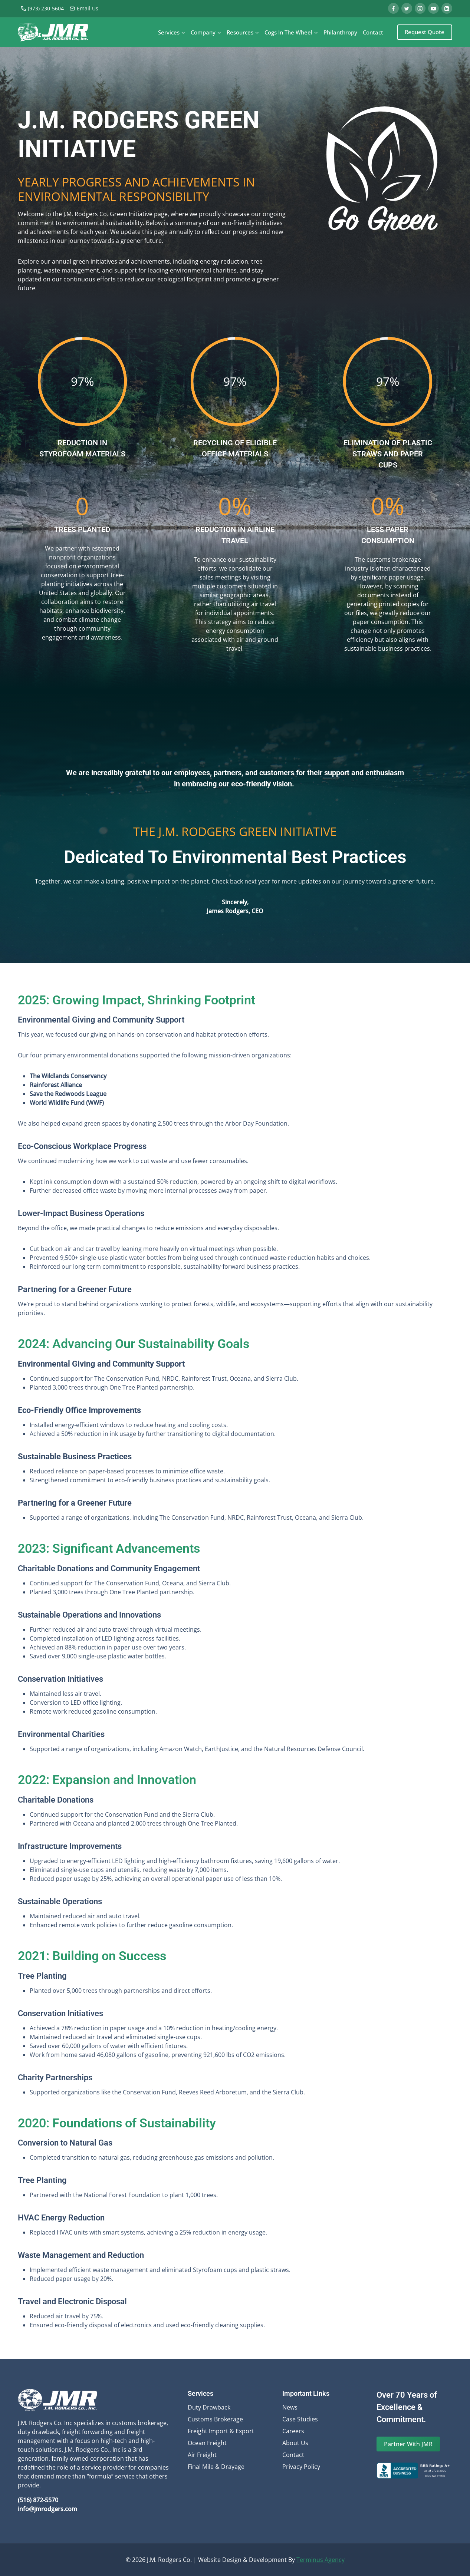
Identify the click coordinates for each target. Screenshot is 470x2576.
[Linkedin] (446, 8)
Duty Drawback (209, 2407)
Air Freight (202, 2455)
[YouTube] (433, 8)
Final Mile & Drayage (216, 2467)
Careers (293, 2431)
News (290, 2407)
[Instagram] (420, 8)
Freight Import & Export (221, 2431)
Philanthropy (340, 32)
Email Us (84, 8)
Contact (373, 32)
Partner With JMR (408, 2444)
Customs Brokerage (215, 2419)
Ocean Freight (207, 2443)
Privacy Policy (301, 2467)
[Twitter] (406, 8)
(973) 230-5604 (42, 8)
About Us (295, 2443)
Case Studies (300, 2419)
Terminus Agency (320, 2560)
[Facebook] (393, 8)
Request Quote (424, 32)
